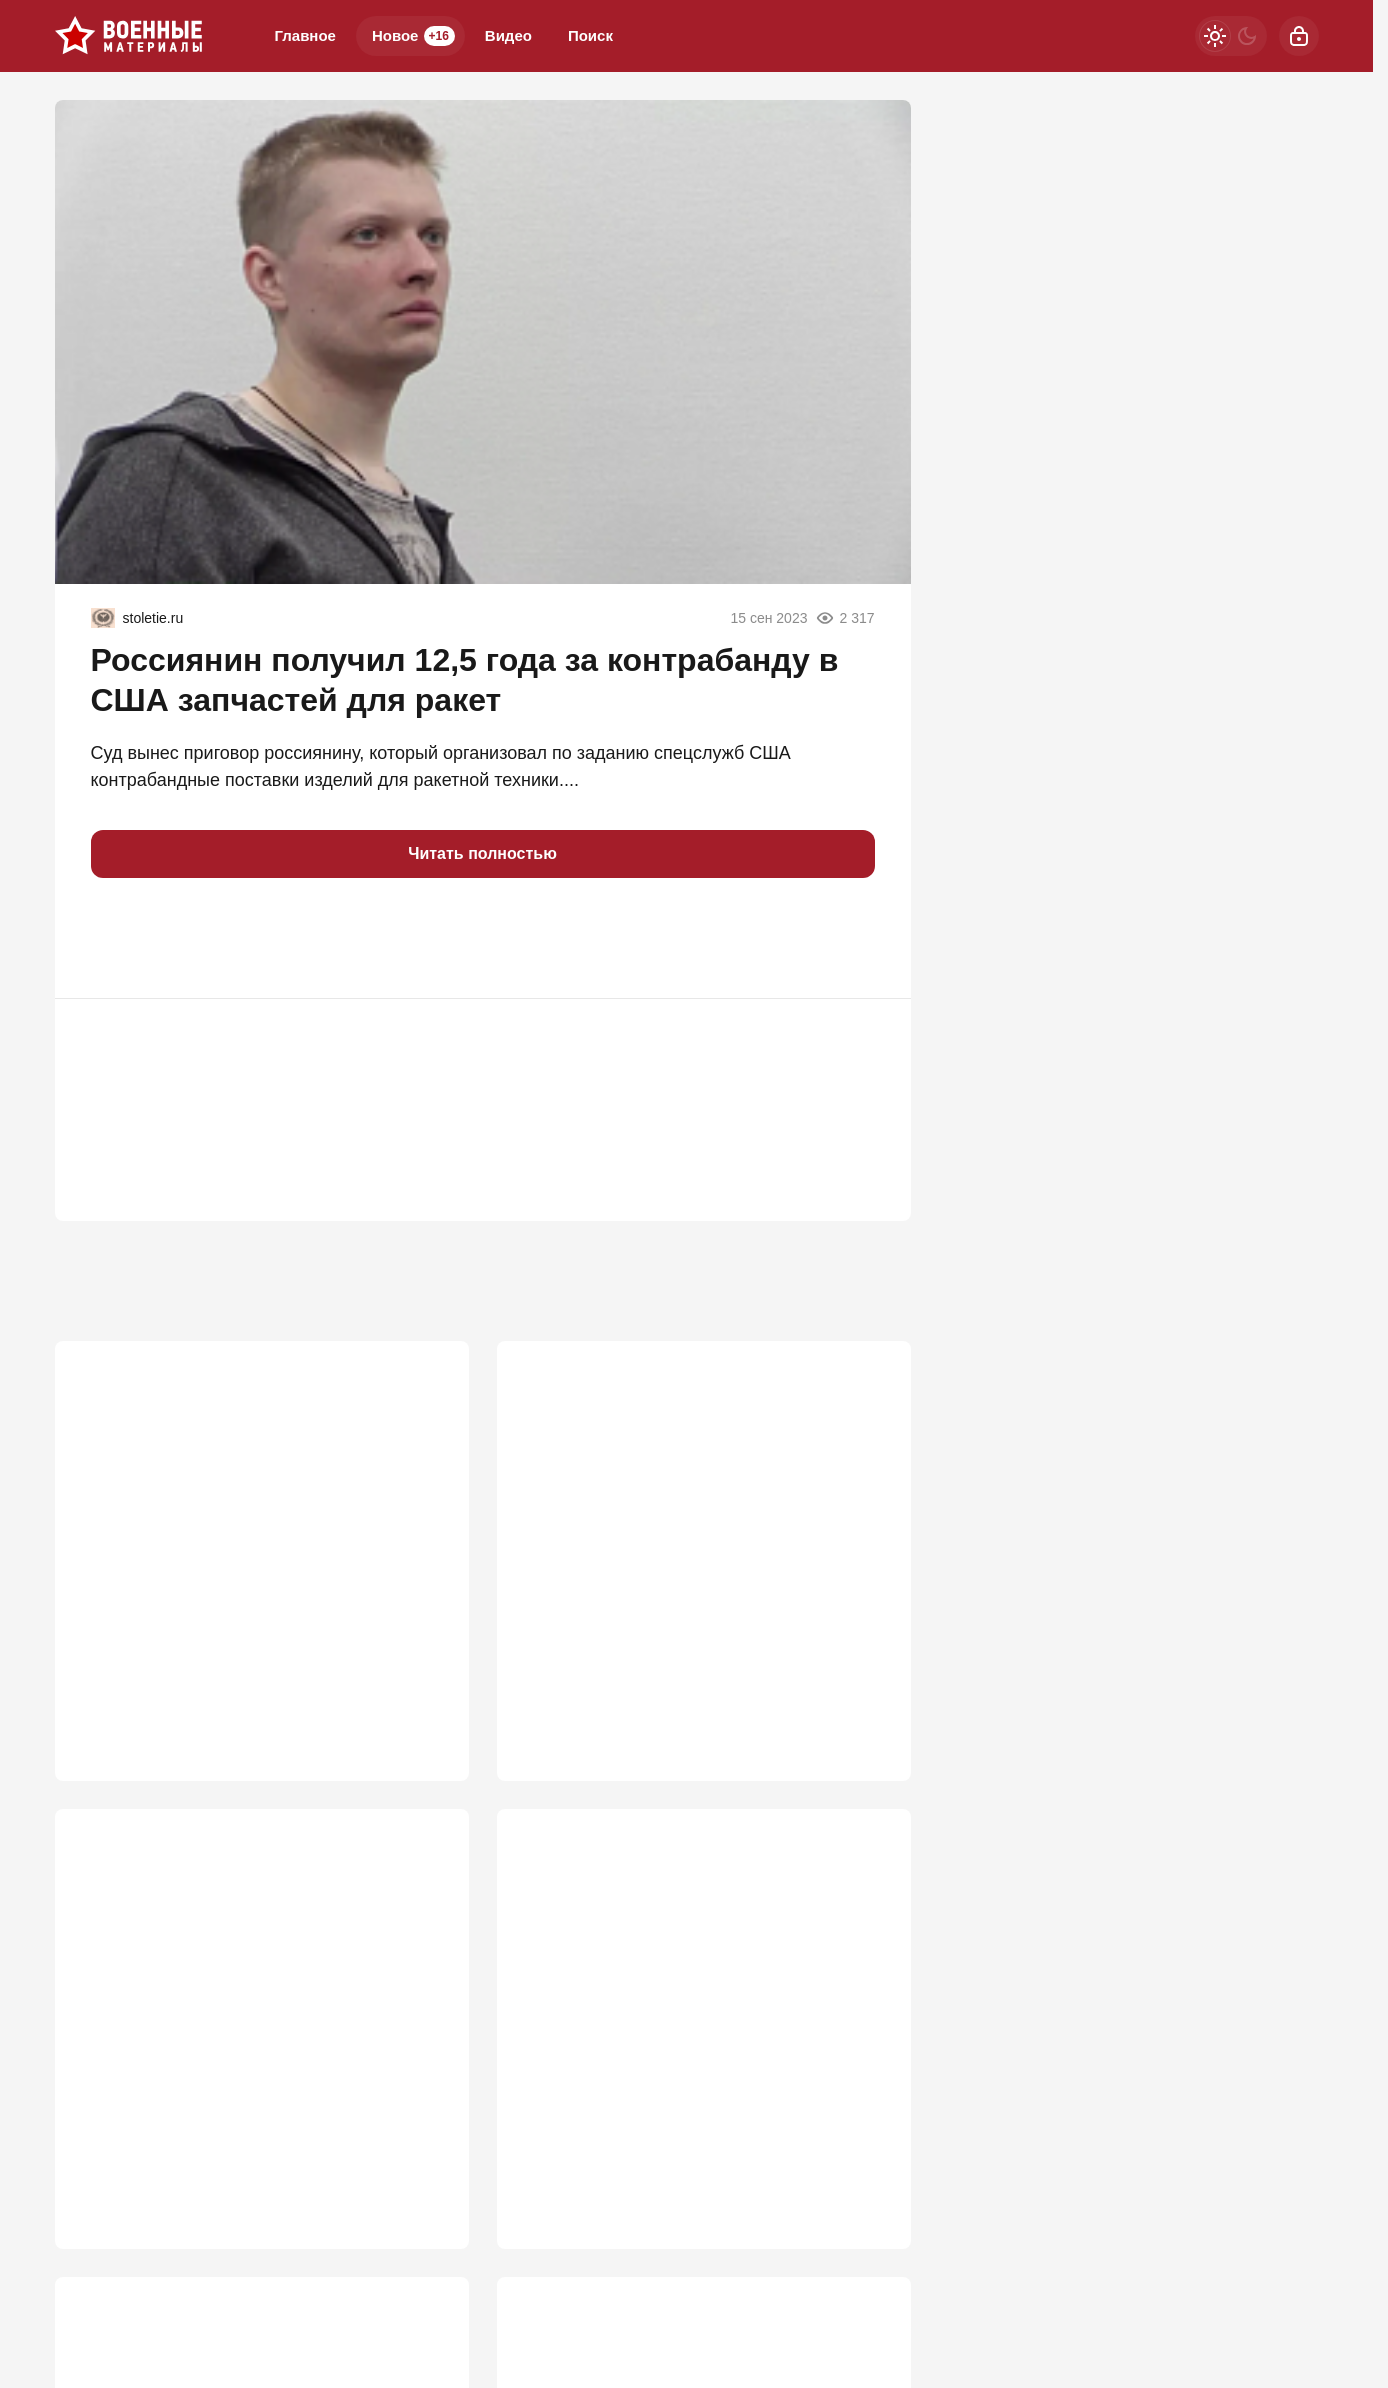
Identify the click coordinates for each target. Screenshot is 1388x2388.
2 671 (418, 1690)
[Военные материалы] (129, 36)
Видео (508, 35)
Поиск (590, 35)
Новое (413, 36)
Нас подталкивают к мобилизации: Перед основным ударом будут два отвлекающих (256, 2011)
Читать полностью (482, 853)
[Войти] (1299, 36)
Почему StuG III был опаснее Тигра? (227, 1519)
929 (424, 2170)
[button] (115, 938)
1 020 (860, 1690)
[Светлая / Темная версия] (1231, 36)
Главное (305, 35)
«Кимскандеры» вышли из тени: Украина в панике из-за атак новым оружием (697, 2011)
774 (866, 2170)
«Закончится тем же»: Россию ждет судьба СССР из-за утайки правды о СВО (697, 1531)
